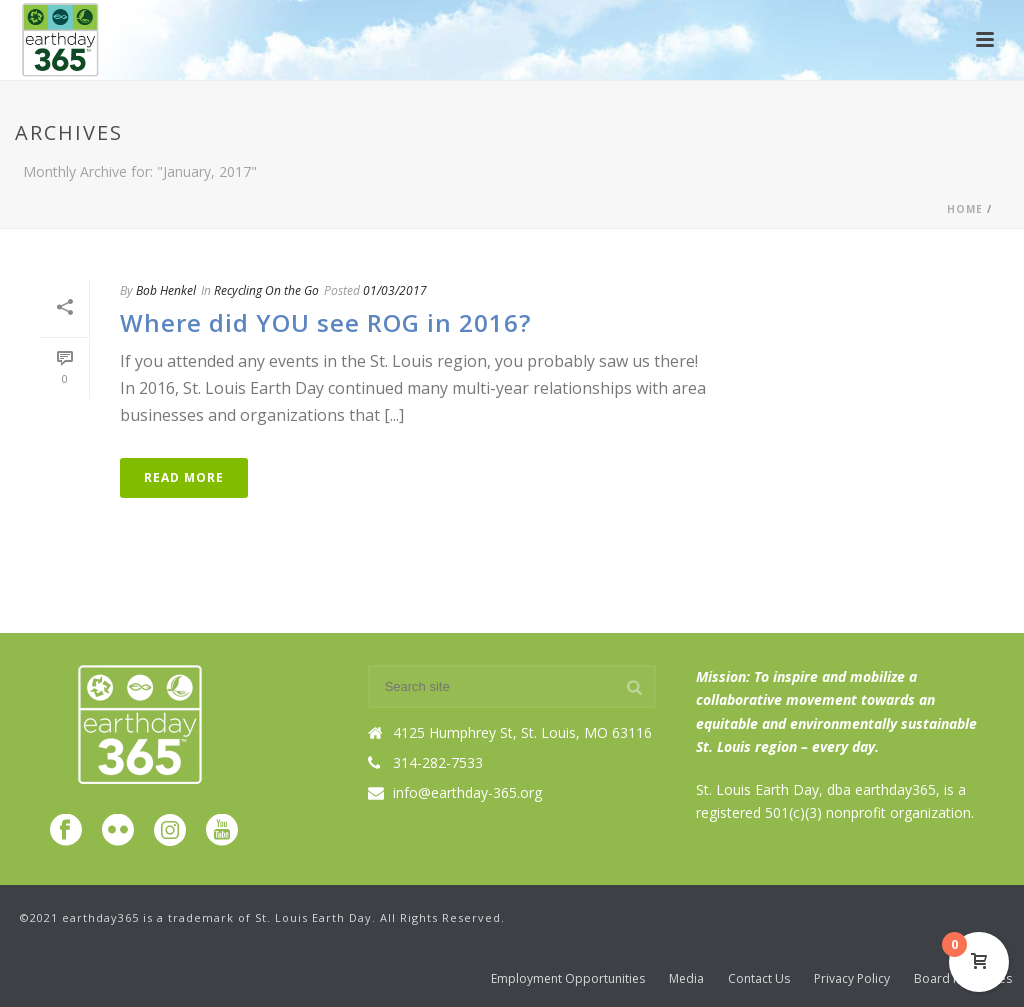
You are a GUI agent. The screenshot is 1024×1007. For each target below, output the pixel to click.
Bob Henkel (166, 290)
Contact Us (759, 979)
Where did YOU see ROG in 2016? (325, 322)
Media (686, 979)
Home (965, 209)
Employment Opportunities (568, 979)
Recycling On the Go (266, 290)
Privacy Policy (852, 979)
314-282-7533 (438, 763)
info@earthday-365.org (467, 793)
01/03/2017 (395, 290)
